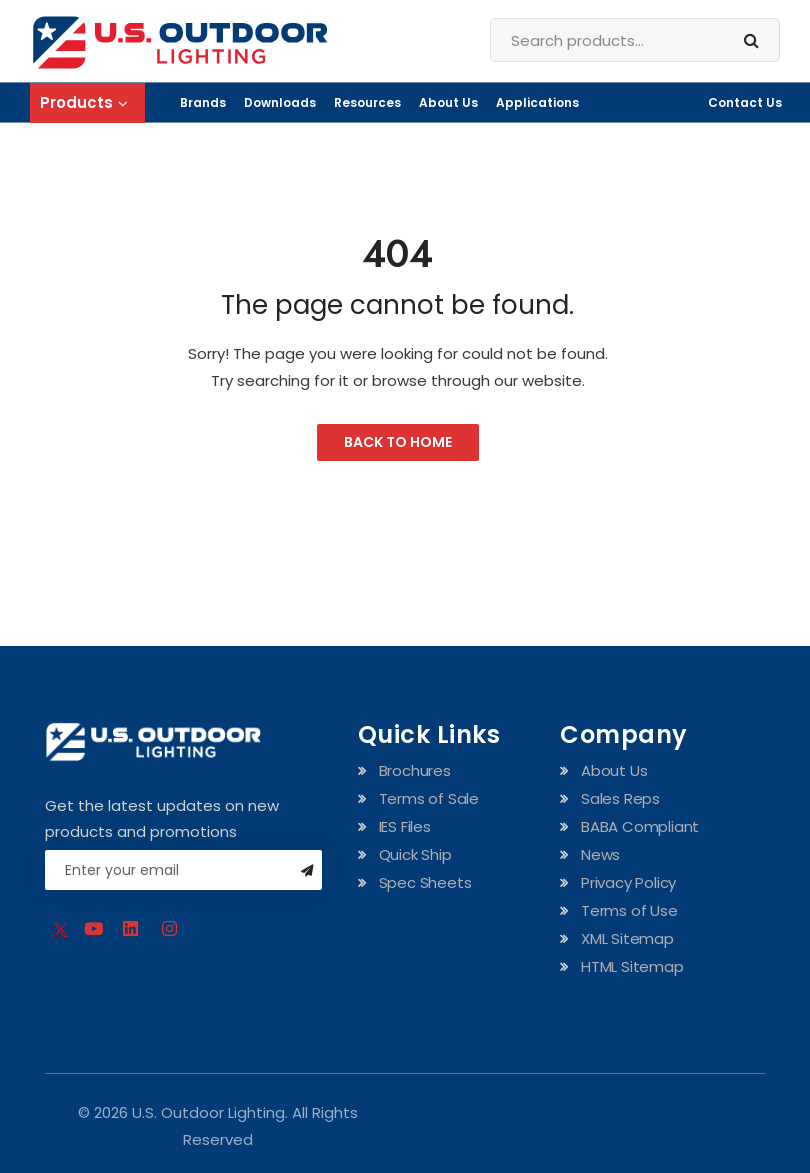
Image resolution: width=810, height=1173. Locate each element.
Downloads (280, 102)
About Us (448, 102)
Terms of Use (629, 910)
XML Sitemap (627, 938)
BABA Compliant (640, 826)
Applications (537, 102)
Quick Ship (415, 854)
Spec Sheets (425, 882)
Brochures (415, 770)
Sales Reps (620, 798)
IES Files (405, 826)
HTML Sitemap (632, 966)
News (600, 854)
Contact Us (745, 102)
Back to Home (398, 442)
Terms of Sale (429, 798)
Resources (367, 102)
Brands (203, 102)
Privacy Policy (628, 882)
